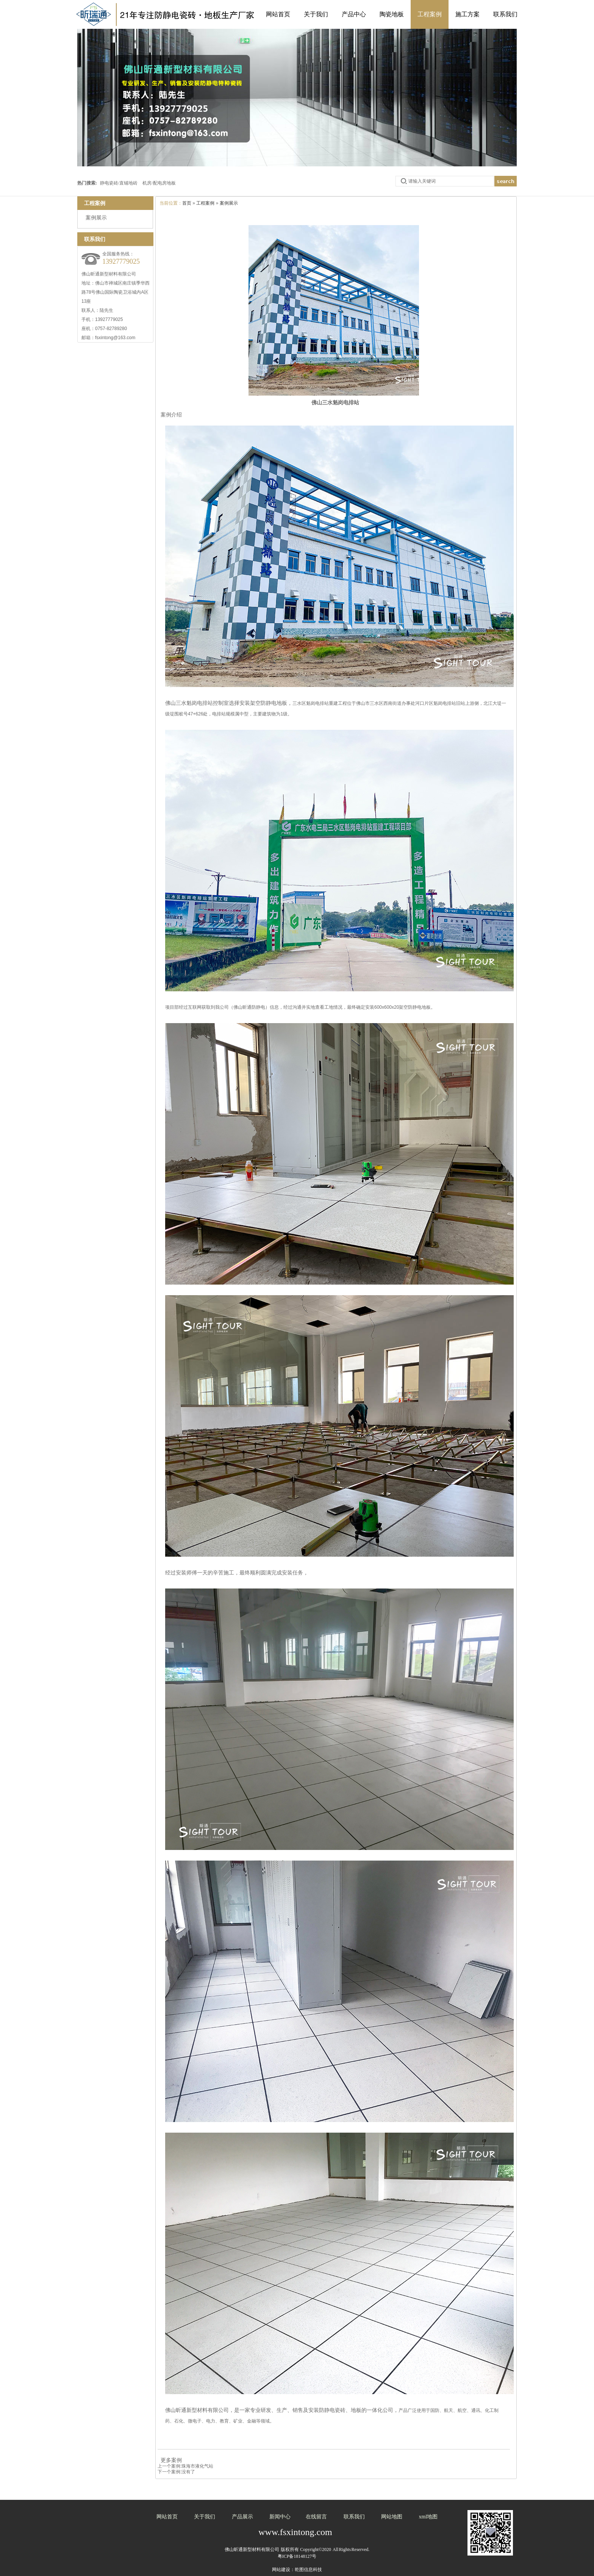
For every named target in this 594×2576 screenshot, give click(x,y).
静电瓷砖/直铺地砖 (119, 183)
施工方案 (467, 14)
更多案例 (170, 2460)
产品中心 (354, 14)
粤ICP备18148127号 (297, 2556)
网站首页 (278, 14)
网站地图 (391, 2517)
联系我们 (505, 14)
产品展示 (242, 2517)
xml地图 (428, 2517)
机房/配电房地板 (158, 183)
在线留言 (316, 2517)
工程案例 (429, 14)
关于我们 (316, 14)
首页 (186, 203)
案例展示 (229, 203)
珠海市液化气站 (197, 2466)
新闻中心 (280, 2517)
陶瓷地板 (392, 14)
